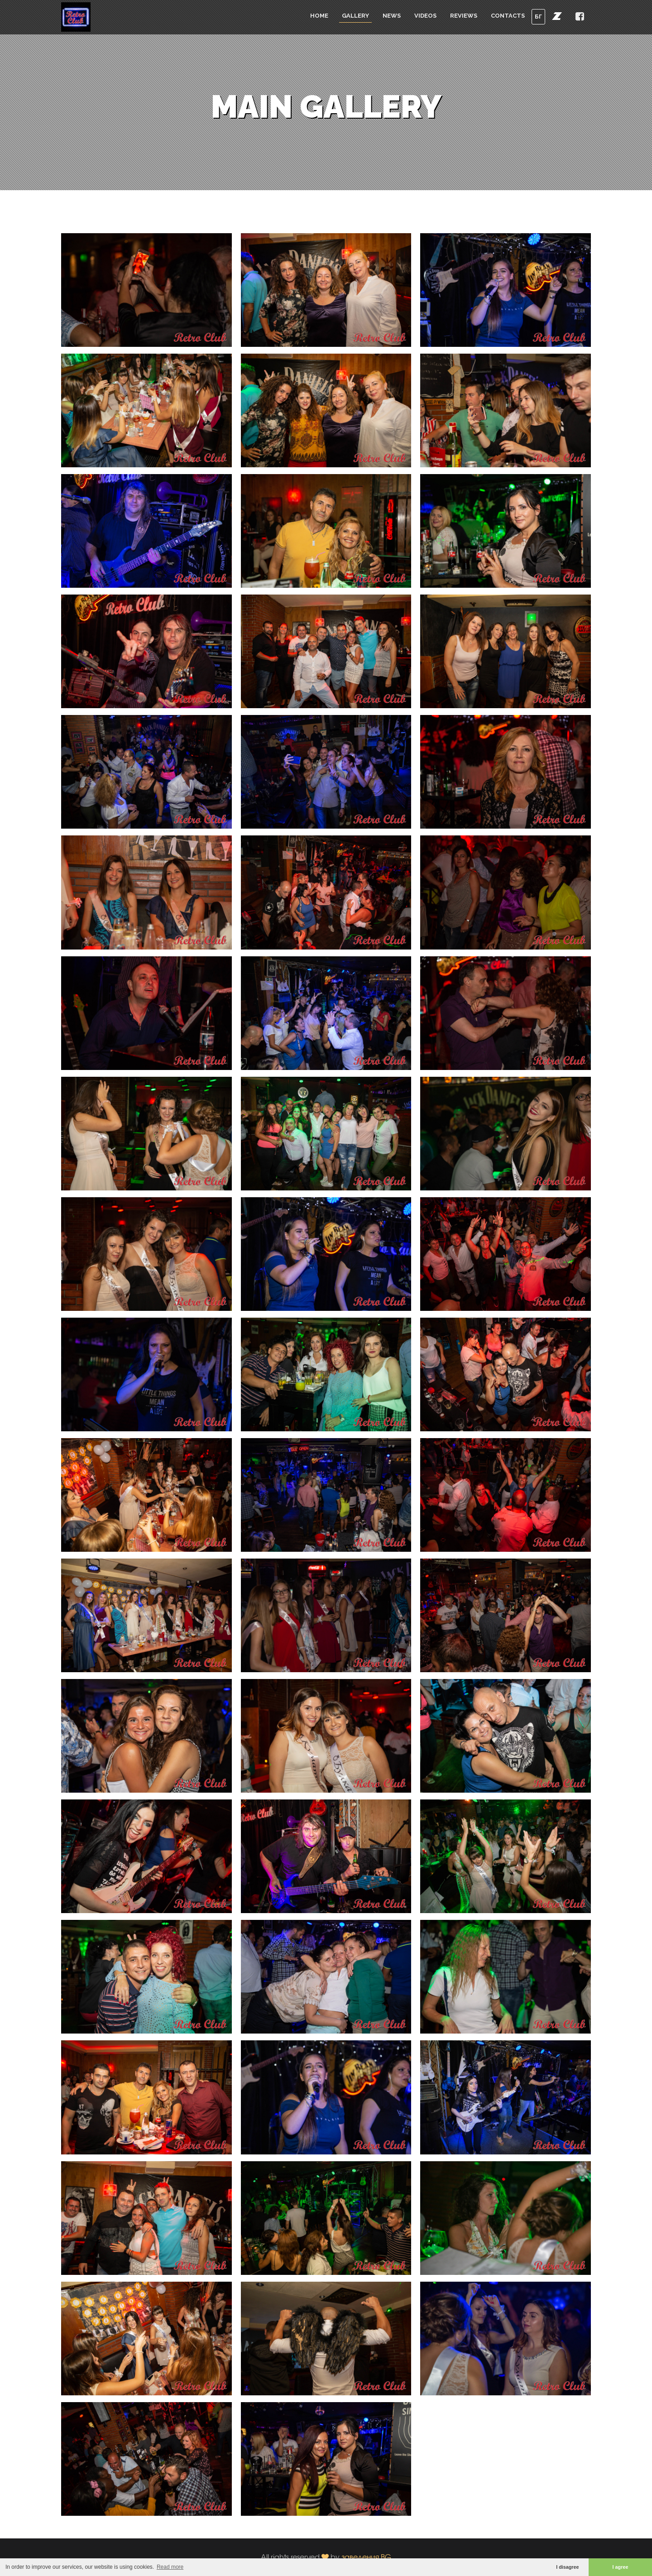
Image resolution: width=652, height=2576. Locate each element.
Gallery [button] (355, 15)
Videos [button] (425, 15)
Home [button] (319, 15)
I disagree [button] (567, 2567)
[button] (557, 16)
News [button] (392, 15)
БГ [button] (538, 16)
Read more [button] (170, 2567)
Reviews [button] (463, 15)
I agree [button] (620, 2567)
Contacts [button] (508, 15)
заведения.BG (366, 2556)
